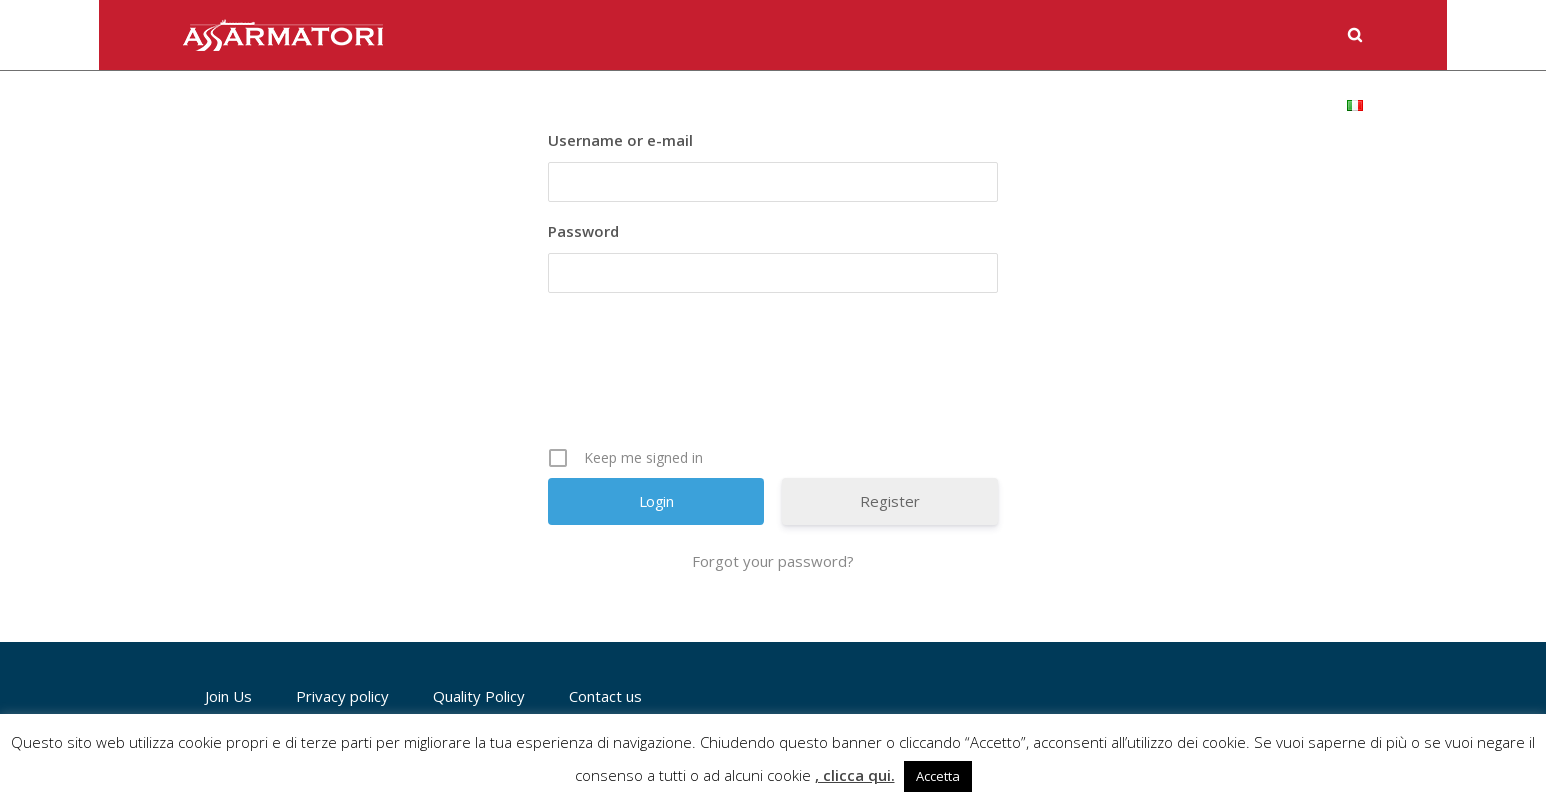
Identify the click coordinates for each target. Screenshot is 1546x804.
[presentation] (775, 377)
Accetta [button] (938, 776)
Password (583, 231)
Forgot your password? (773, 561)
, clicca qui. (855, 775)
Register (890, 501)
